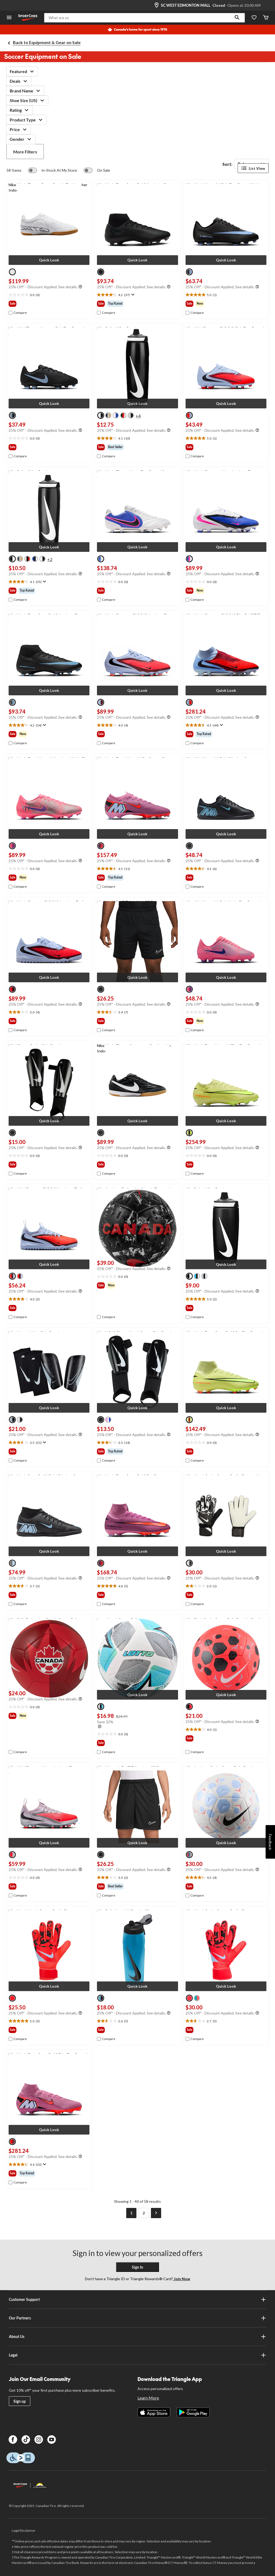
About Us (137, 2336)
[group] (49, 303)
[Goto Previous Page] (119, 2213)
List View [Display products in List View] (253, 168)
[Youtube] (51, 2439)
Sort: (227, 164)
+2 (49, 559)
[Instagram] (38, 2439)
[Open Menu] (9, 18)
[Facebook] (13, 2439)
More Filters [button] (25, 151)
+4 (138, 415)
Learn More (148, 2397)
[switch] (52, 170)
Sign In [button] (137, 2267)
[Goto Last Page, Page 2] (144, 2213)
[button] (237, 18)
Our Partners (137, 2318)
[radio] (12, 272)
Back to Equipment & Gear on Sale (47, 42)
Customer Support (137, 2299)
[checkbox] (18, 312)
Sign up (19, 2401)
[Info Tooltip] (80, 287)
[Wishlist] (254, 18)
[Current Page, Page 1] (131, 2213)
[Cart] (266, 18)
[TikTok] (25, 2439)
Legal (137, 2355)
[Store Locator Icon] (156, 5)
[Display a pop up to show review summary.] (132, 295)
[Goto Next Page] (156, 2213)
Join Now (181, 2278)
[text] (49, 295)
